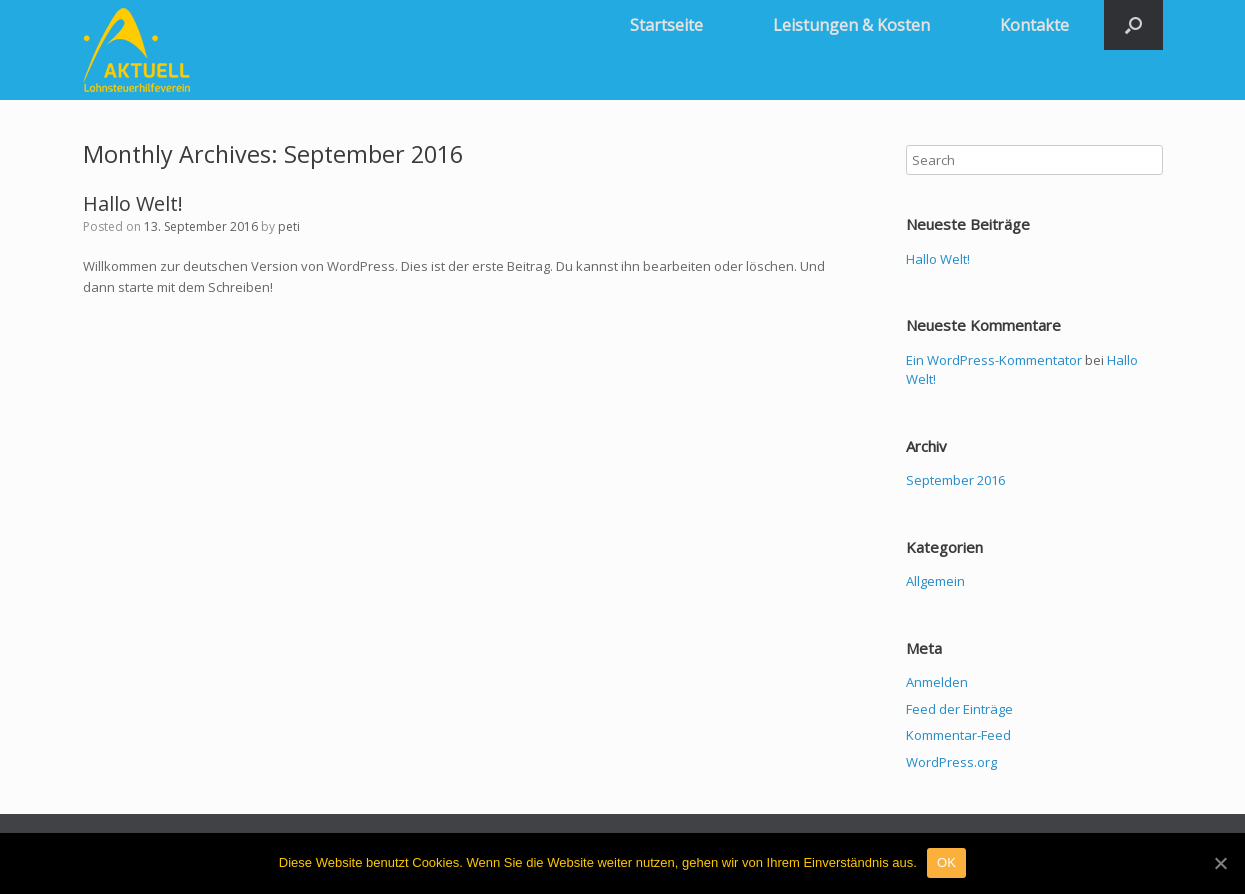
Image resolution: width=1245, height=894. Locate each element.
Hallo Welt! (133, 203)
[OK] (1220, 863)
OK (946, 862)
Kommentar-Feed (958, 735)
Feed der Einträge (959, 709)
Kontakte (1034, 25)
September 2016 (955, 480)
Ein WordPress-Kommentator (994, 360)
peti (289, 226)
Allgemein (935, 581)
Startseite (666, 25)
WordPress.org (951, 762)
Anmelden (937, 682)
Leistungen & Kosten (851, 25)
